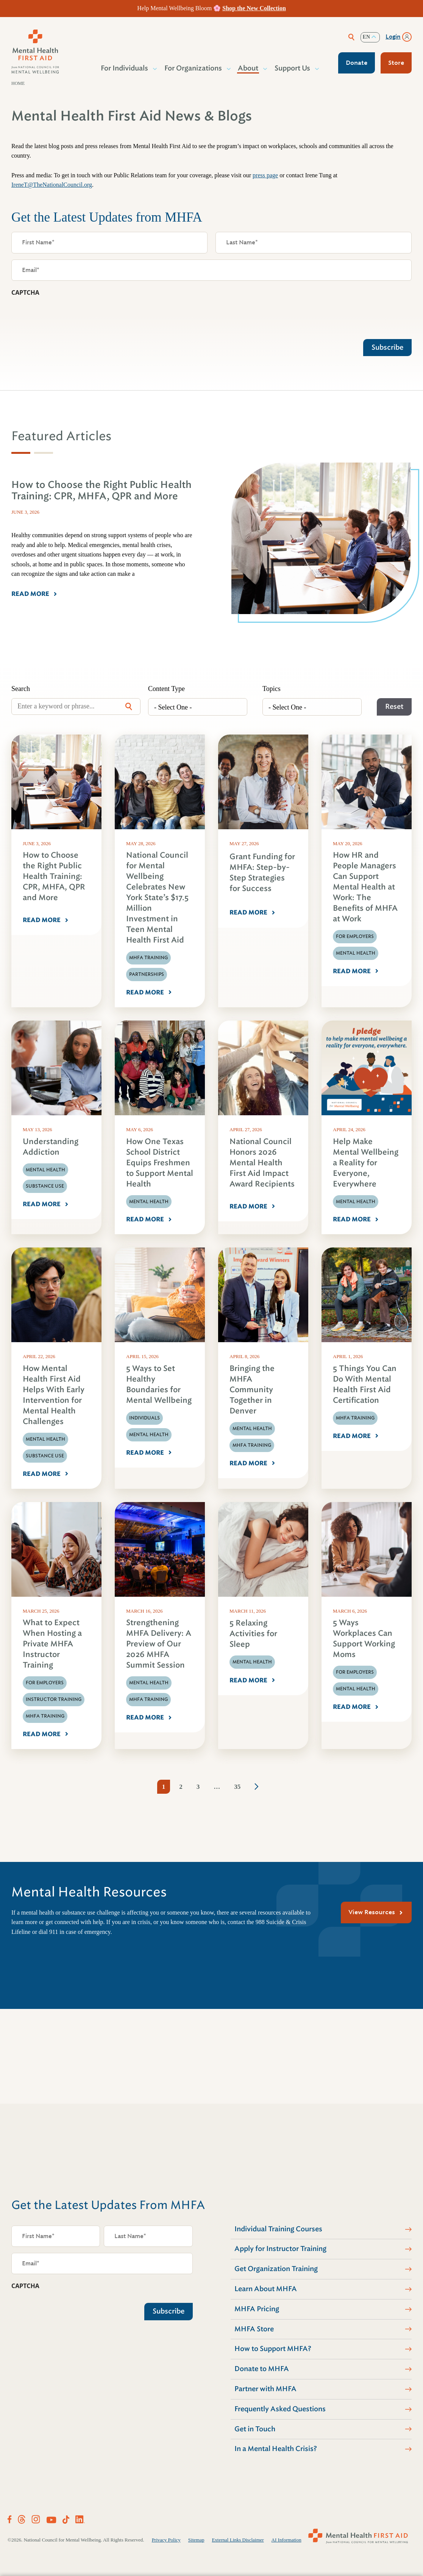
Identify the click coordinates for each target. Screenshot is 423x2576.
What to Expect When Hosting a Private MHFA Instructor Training (52, 1644)
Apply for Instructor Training (280, 2248)
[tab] (20, 453)
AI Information (286, 2540)
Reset (394, 706)
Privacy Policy (166, 2540)
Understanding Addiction (50, 1146)
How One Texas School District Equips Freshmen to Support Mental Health (159, 1162)
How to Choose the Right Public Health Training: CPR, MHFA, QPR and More (54, 876)
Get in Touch (254, 2429)
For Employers (355, 936)
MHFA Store (254, 2329)
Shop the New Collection (254, 8)
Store (396, 63)
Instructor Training (53, 1699)
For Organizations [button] (193, 68)
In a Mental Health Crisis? (275, 2448)
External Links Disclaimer (238, 2540)
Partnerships (146, 974)
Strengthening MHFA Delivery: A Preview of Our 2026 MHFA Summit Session (158, 1644)
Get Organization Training (276, 2268)
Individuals (144, 1418)
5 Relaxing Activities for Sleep (253, 1633)
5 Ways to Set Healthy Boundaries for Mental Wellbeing (159, 1384)
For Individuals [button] (125, 68)
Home (18, 83)
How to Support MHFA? (272, 2348)
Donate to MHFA (261, 2368)
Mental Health (355, 953)
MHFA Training (148, 958)
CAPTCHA (25, 292)
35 (237, 1786)
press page (265, 175)
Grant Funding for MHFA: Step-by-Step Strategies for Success (262, 873)
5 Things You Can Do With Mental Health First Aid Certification (364, 1384)
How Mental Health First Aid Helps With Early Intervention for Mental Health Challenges (53, 1395)
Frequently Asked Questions (280, 2408)
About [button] (248, 68)
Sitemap (196, 2540)
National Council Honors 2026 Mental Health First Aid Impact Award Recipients (262, 1162)
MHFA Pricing (256, 2308)
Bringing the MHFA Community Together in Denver (252, 1389)
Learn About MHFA (265, 2288)
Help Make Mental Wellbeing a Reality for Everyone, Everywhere (365, 1162)
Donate (356, 63)
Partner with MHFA (265, 2388)
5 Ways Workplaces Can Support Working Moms (364, 1639)
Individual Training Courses (278, 2229)
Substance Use (45, 1186)
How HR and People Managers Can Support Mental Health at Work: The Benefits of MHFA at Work (365, 887)
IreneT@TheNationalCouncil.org (51, 184)
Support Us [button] (293, 68)
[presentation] (68, 316)
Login (393, 37)
